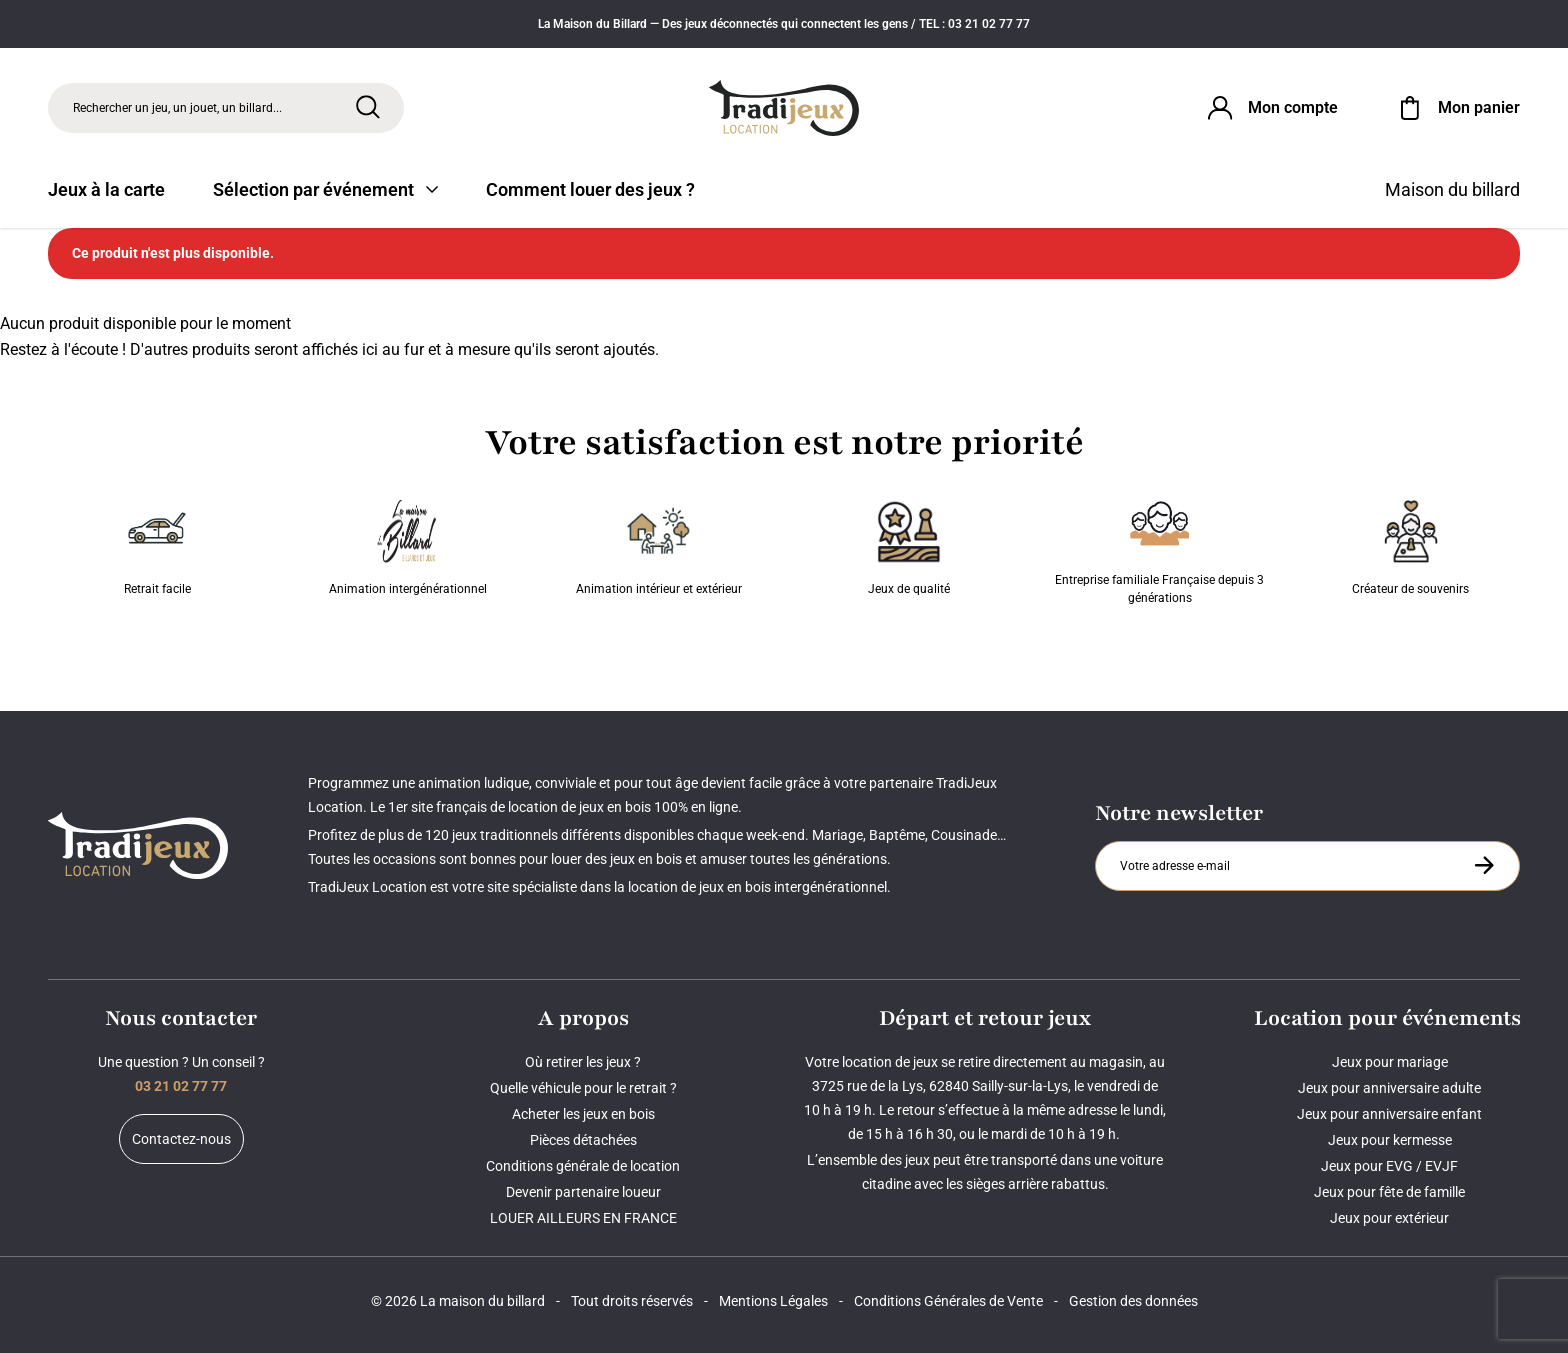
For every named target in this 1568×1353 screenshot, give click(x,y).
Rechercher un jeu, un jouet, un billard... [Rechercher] (177, 108)
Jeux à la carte (106, 189)
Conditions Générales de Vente (948, 1301)
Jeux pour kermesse (1390, 1140)
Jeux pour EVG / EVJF (1389, 1166)
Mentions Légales (773, 1301)
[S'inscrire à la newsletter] (1484, 865)
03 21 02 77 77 (181, 1086)
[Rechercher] (368, 107)
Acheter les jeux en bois (583, 1114)
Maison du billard (1452, 189)
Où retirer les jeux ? (583, 1062)
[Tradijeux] (784, 108)
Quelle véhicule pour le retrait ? (583, 1088)
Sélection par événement (325, 189)
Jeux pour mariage (1390, 1062)
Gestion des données (1133, 1301)
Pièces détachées (583, 1140)
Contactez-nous (181, 1139)
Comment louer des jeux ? (590, 189)
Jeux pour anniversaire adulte (1389, 1088)
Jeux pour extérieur (1389, 1218)
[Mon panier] (1457, 108)
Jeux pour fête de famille (1389, 1192)
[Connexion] (1271, 108)
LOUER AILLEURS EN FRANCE (583, 1218)
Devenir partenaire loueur (583, 1192)
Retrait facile (157, 548)
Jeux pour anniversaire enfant (1389, 1114)
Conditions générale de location (583, 1166)
